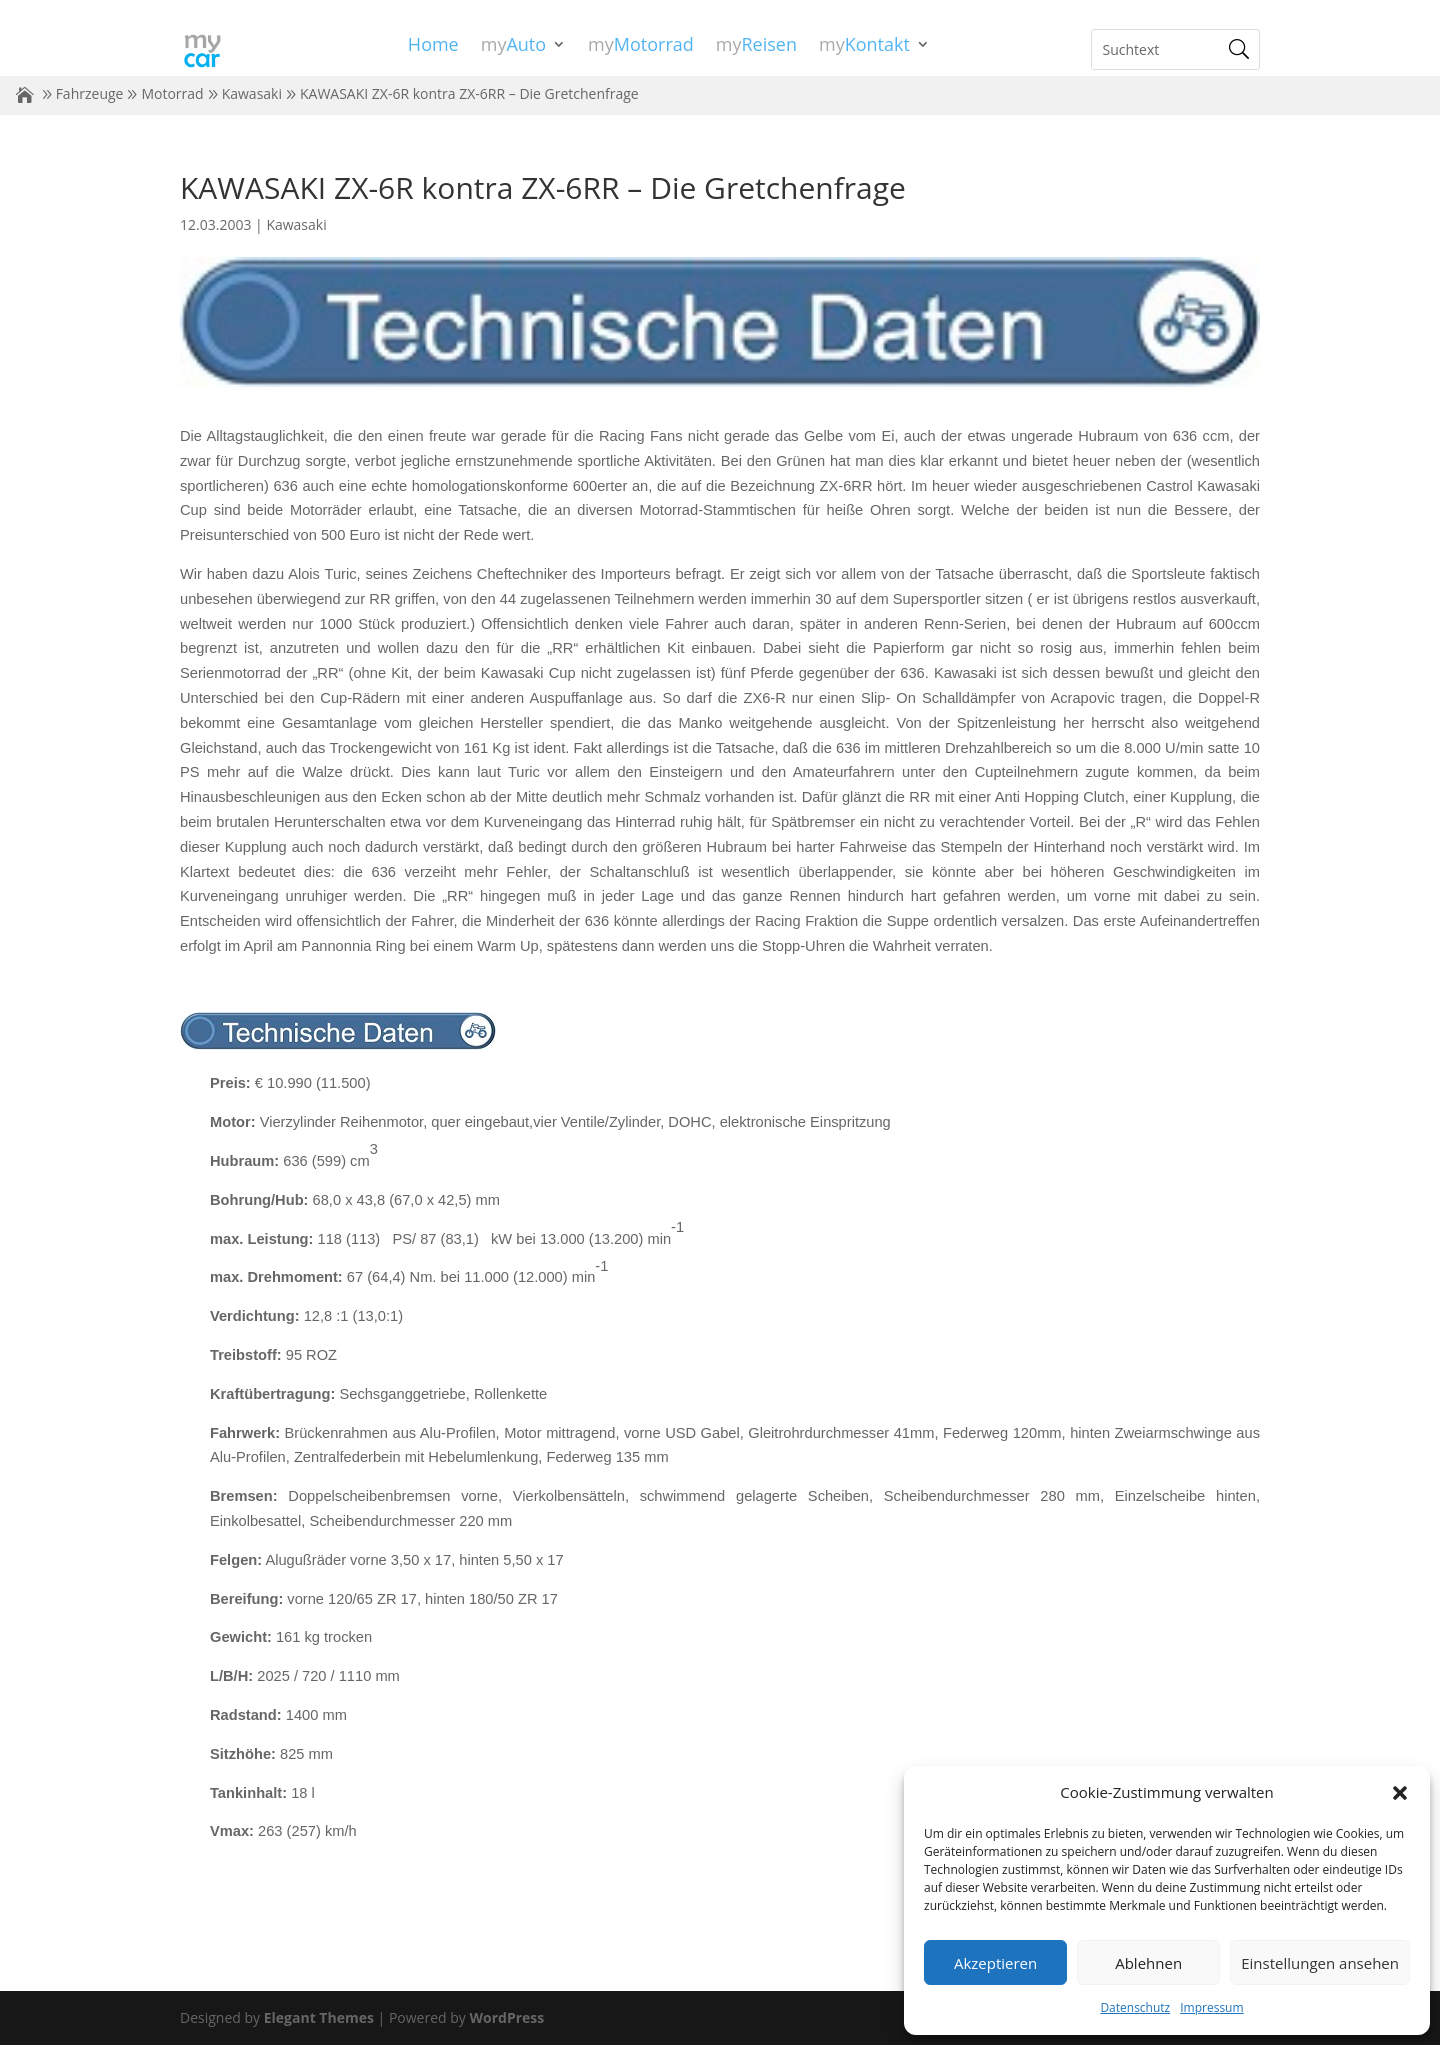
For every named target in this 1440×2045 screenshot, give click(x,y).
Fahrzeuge (90, 93)
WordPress (506, 2017)
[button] (1400, 1793)
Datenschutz (1135, 2007)
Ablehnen (1148, 1963)
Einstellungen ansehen (1320, 1963)
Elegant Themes (319, 2017)
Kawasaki (252, 93)
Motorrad (172, 93)
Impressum (1211, 2007)
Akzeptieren (995, 1963)
